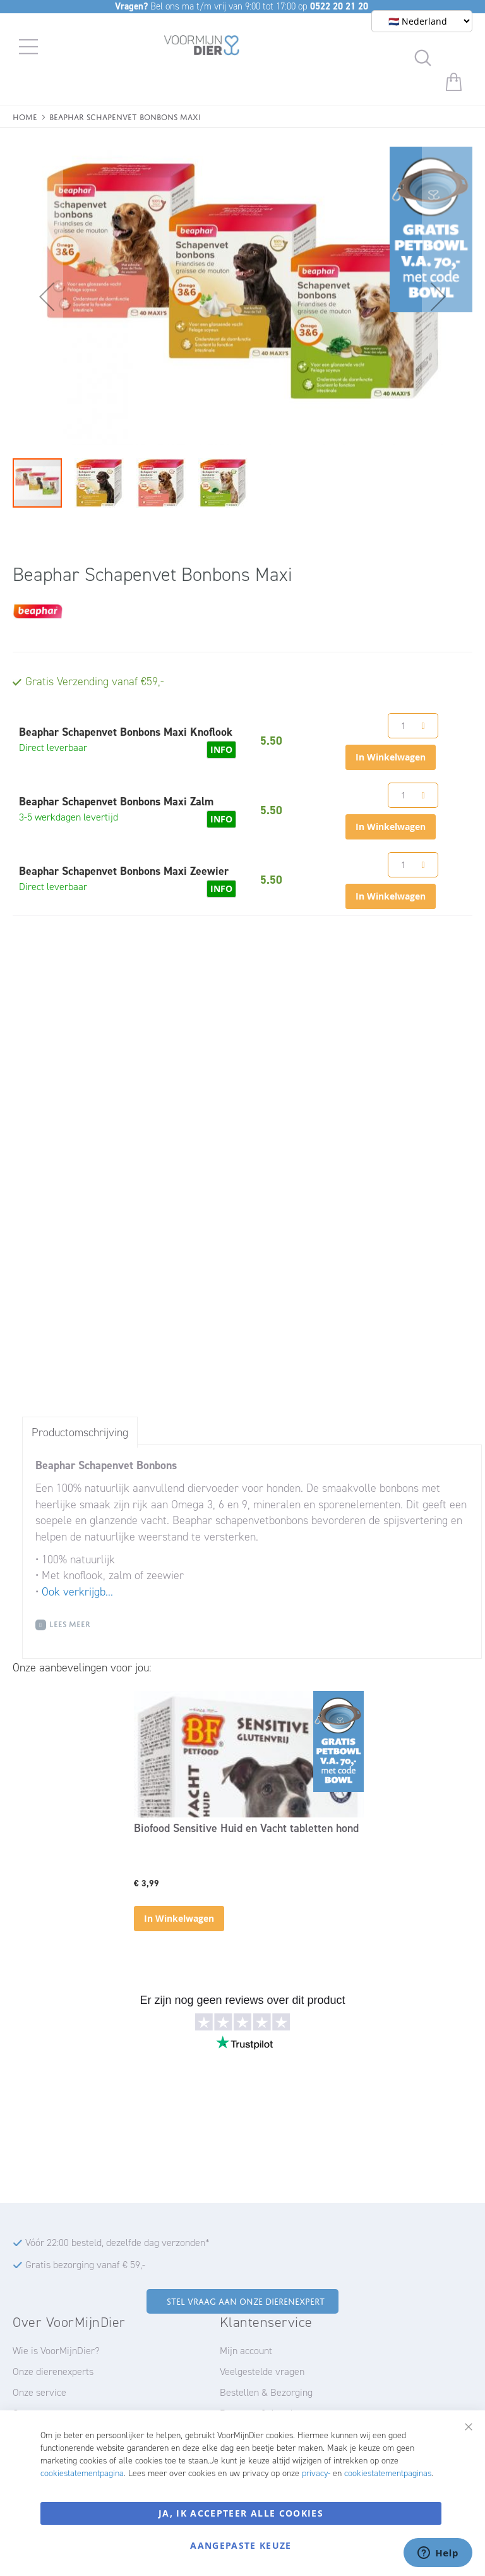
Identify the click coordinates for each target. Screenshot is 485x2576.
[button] (38, 296)
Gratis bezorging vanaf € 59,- (85, 2264)
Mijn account (246, 2350)
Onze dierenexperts (53, 2371)
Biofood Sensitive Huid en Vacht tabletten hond (246, 1828)
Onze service (39, 2392)
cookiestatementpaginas (387, 2473)
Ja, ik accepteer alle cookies (241, 2513)
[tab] (80, 1432)
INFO (221, 749)
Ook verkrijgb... (77, 1591)
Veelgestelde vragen (262, 2371)
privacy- (316, 2473)
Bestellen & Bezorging (266, 2392)
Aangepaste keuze (241, 2545)
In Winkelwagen (179, 1918)
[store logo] (202, 47)
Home (25, 116)
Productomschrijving (80, 1432)
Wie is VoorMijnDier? (56, 2350)
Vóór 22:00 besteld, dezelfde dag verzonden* (117, 2242)
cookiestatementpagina (82, 2473)
